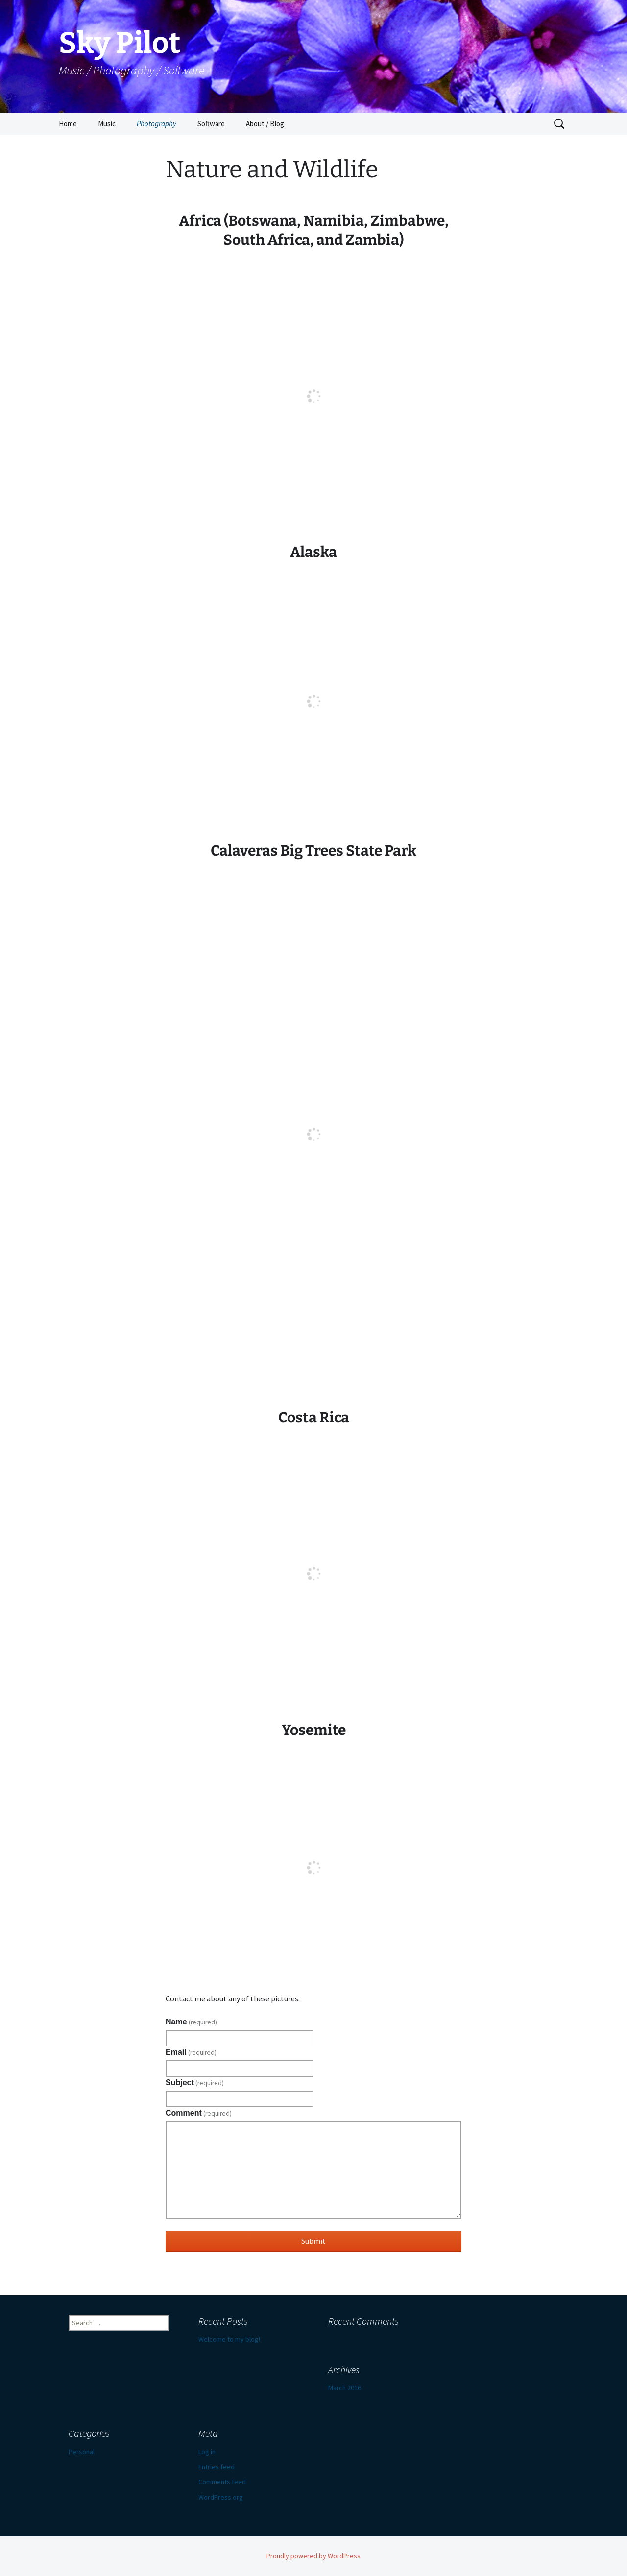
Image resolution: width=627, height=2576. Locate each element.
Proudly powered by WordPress (313, 2556)
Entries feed (216, 2466)
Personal (82, 2451)
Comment (199, 2113)
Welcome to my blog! (229, 2339)
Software (211, 123)
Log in (207, 2451)
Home (68, 123)
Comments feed (222, 2482)
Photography (156, 123)
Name (191, 2022)
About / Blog (265, 123)
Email (191, 2052)
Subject (195, 2082)
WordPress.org (220, 2497)
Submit (313, 2241)
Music (107, 123)
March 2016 (344, 2387)
